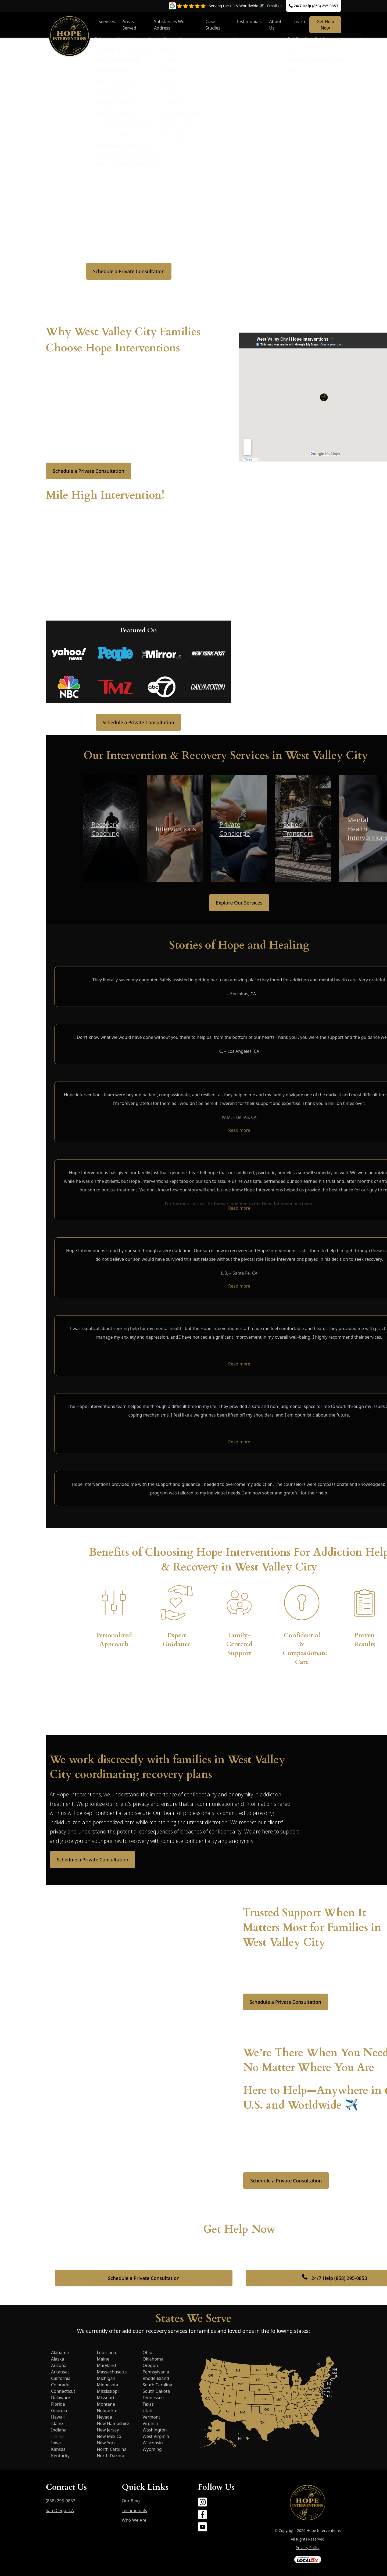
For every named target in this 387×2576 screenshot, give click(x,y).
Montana (106, 2404)
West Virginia (155, 2436)
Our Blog (131, 2501)
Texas (148, 2404)
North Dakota (110, 2456)
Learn (299, 21)
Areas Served (129, 25)
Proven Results (364, 1640)
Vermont (151, 2417)
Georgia (59, 2410)
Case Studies (213, 25)
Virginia (150, 2423)
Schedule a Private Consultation (128, 271)
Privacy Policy (307, 2547)
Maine (103, 2359)
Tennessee (153, 2398)
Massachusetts (112, 2372)
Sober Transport (298, 829)
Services (106, 21)
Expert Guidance (177, 1640)
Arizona (58, 2365)
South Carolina (157, 2385)
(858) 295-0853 (325, 5)
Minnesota (107, 2385)
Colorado (60, 2385)
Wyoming (152, 2449)
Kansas (58, 2449)
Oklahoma (152, 2359)
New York (106, 2443)
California (60, 2378)
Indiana (58, 2430)
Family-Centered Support (239, 1644)
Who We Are (134, 2520)
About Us (275, 25)
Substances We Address (169, 25)
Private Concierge (234, 829)
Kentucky (60, 2456)
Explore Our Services (239, 902)
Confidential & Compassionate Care (305, 1648)
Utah (147, 2410)
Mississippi (108, 2391)
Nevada (104, 2417)
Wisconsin (152, 2443)
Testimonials (249, 21)
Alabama (60, 2352)
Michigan (106, 2378)
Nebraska (106, 2410)
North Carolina (111, 2449)
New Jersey (108, 2430)
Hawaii (58, 2417)
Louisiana (106, 2352)
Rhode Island (155, 2378)
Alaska (57, 2359)
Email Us (274, 5)
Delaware (60, 2398)
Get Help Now (325, 25)
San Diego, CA (60, 2510)
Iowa (56, 2443)
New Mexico (109, 2436)
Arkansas (60, 2372)
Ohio (147, 2352)
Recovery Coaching (105, 829)
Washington (154, 2430)
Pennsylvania (155, 2372)
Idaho (57, 2423)
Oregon (150, 2365)
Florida (58, 2404)
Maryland (106, 2365)
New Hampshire (113, 2423)
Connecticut (63, 2391)
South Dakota (156, 2391)
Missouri (105, 2398)
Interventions (175, 828)
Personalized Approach (114, 1640)
